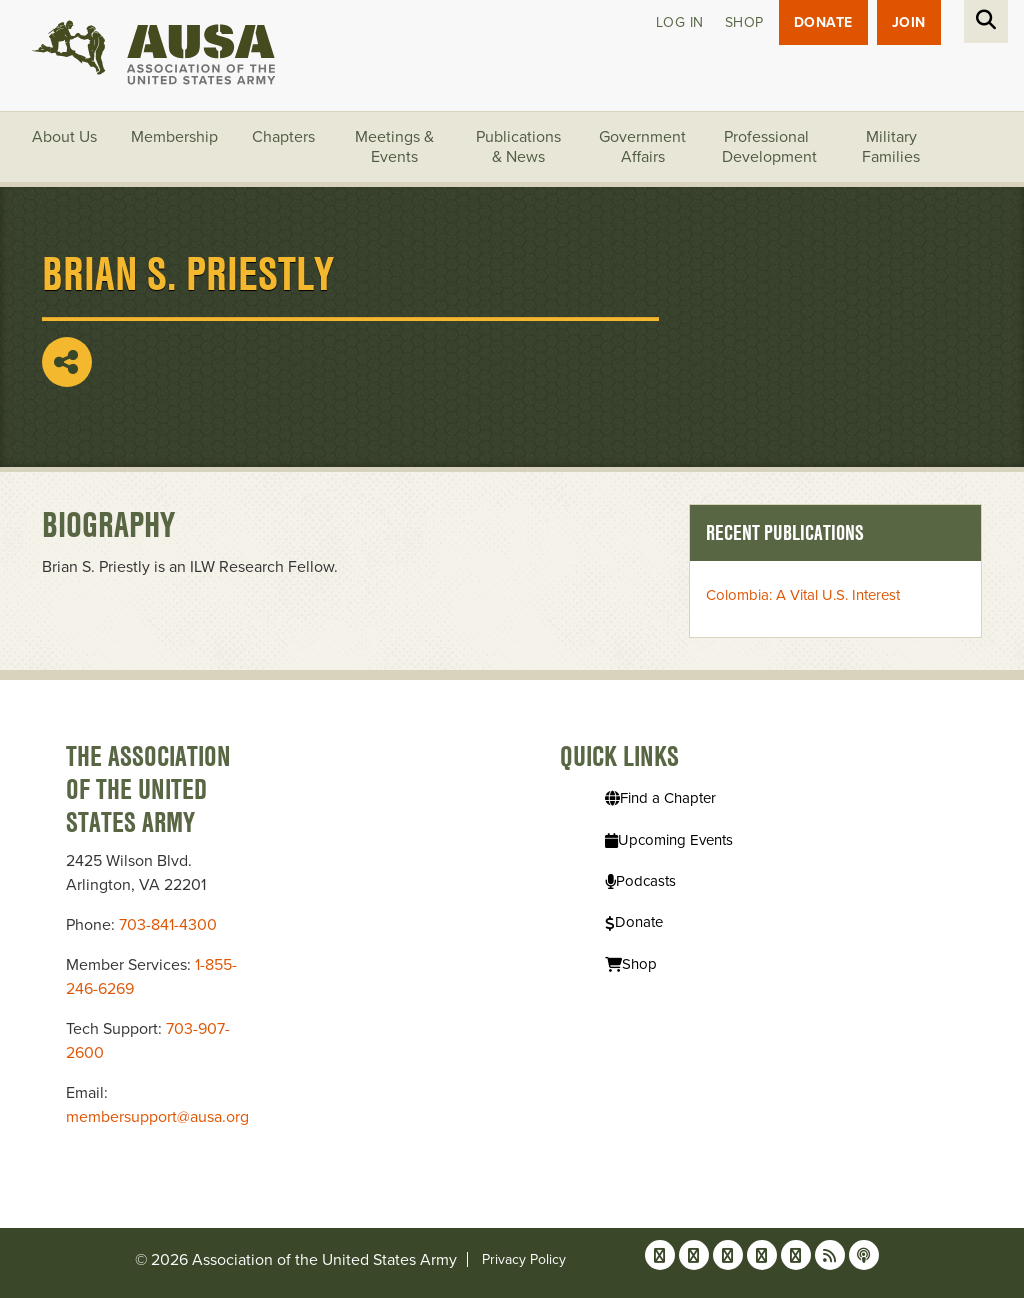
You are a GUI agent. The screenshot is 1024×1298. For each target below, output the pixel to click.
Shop (744, 22)
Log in (680, 22)
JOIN (909, 22)
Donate (823, 22)
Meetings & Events (394, 147)
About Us (64, 137)
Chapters (283, 137)
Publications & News (518, 147)
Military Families (891, 147)
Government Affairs (642, 147)
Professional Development (769, 147)
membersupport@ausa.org (157, 1117)
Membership (174, 137)
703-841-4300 (168, 925)
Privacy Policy (524, 1259)
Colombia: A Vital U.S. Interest (803, 595)
